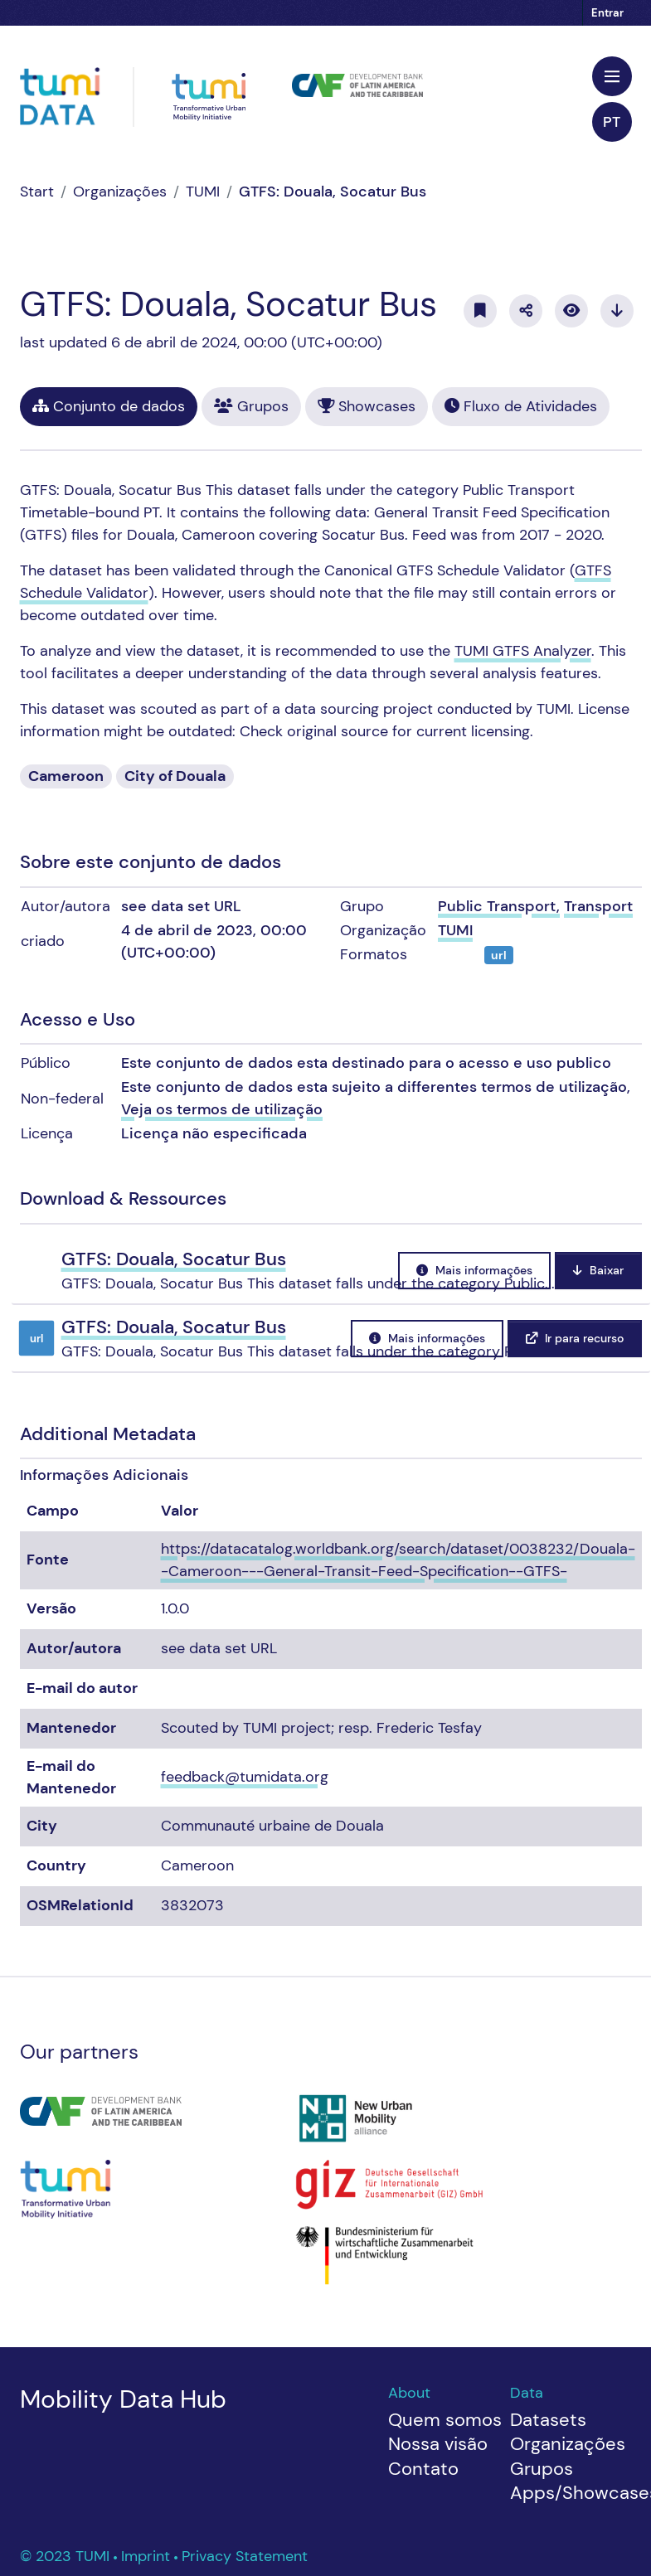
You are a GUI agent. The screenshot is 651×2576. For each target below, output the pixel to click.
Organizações (120, 191)
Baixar (598, 1270)
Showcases (366, 406)
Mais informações (474, 1270)
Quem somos (445, 2420)
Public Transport (497, 906)
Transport (598, 906)
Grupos (251, 406)
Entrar (607, 13)
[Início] (37, 191)
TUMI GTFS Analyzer (522, 651)
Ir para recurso (575, 1338)
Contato (423, 2469)
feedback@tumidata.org (244, 1777)
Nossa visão (438, 2444)
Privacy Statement (245, 2556)
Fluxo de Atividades (521, 406)
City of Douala (175, 776)
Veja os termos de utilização (222, 1109)
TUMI (203, 191)
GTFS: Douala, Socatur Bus (332, 191)
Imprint (147, 2556)
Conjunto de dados (108, 406)
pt (611, 122)
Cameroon (66, 776)
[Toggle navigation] (612, 76)
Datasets (548, 2420)
